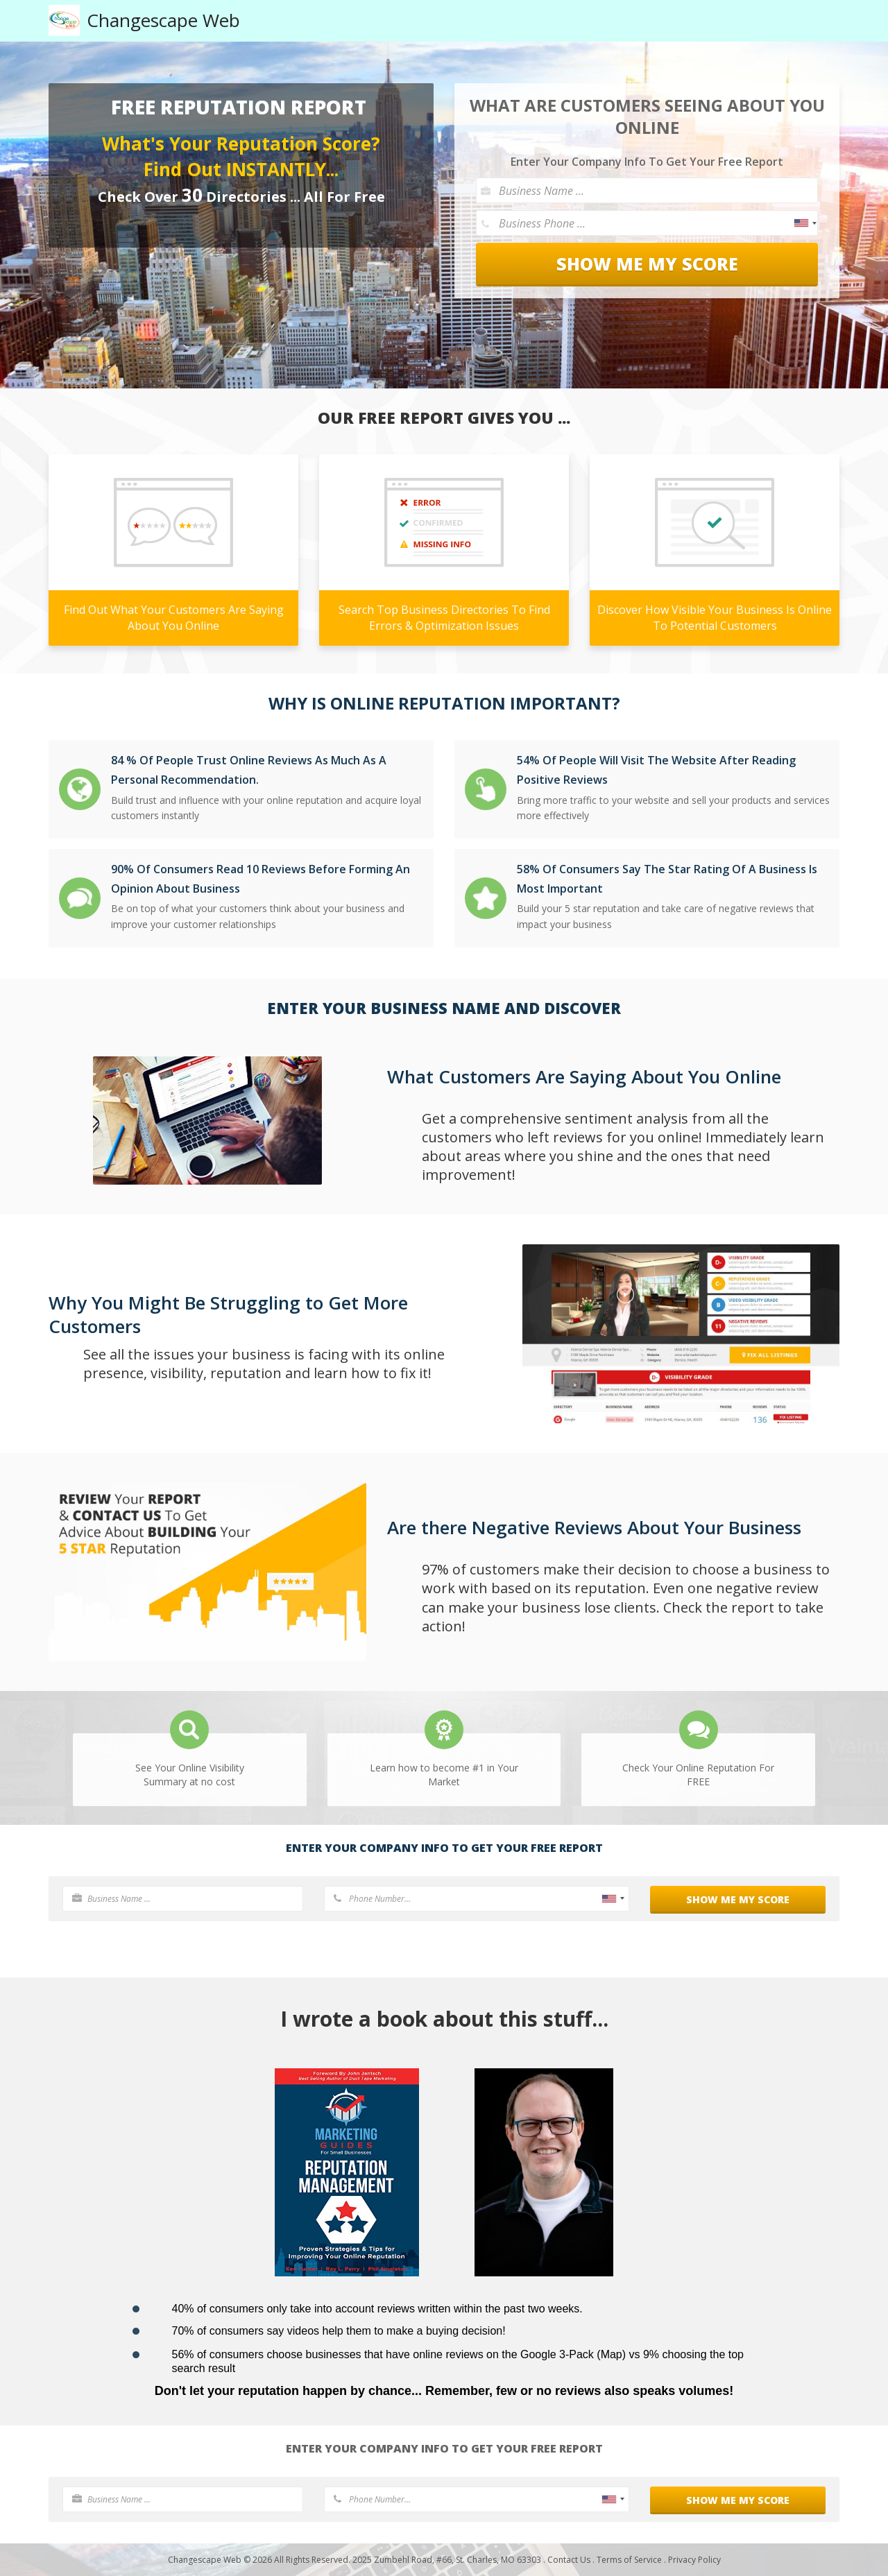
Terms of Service (629, 2560)
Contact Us (568, 2560)
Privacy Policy (694, 2560)
